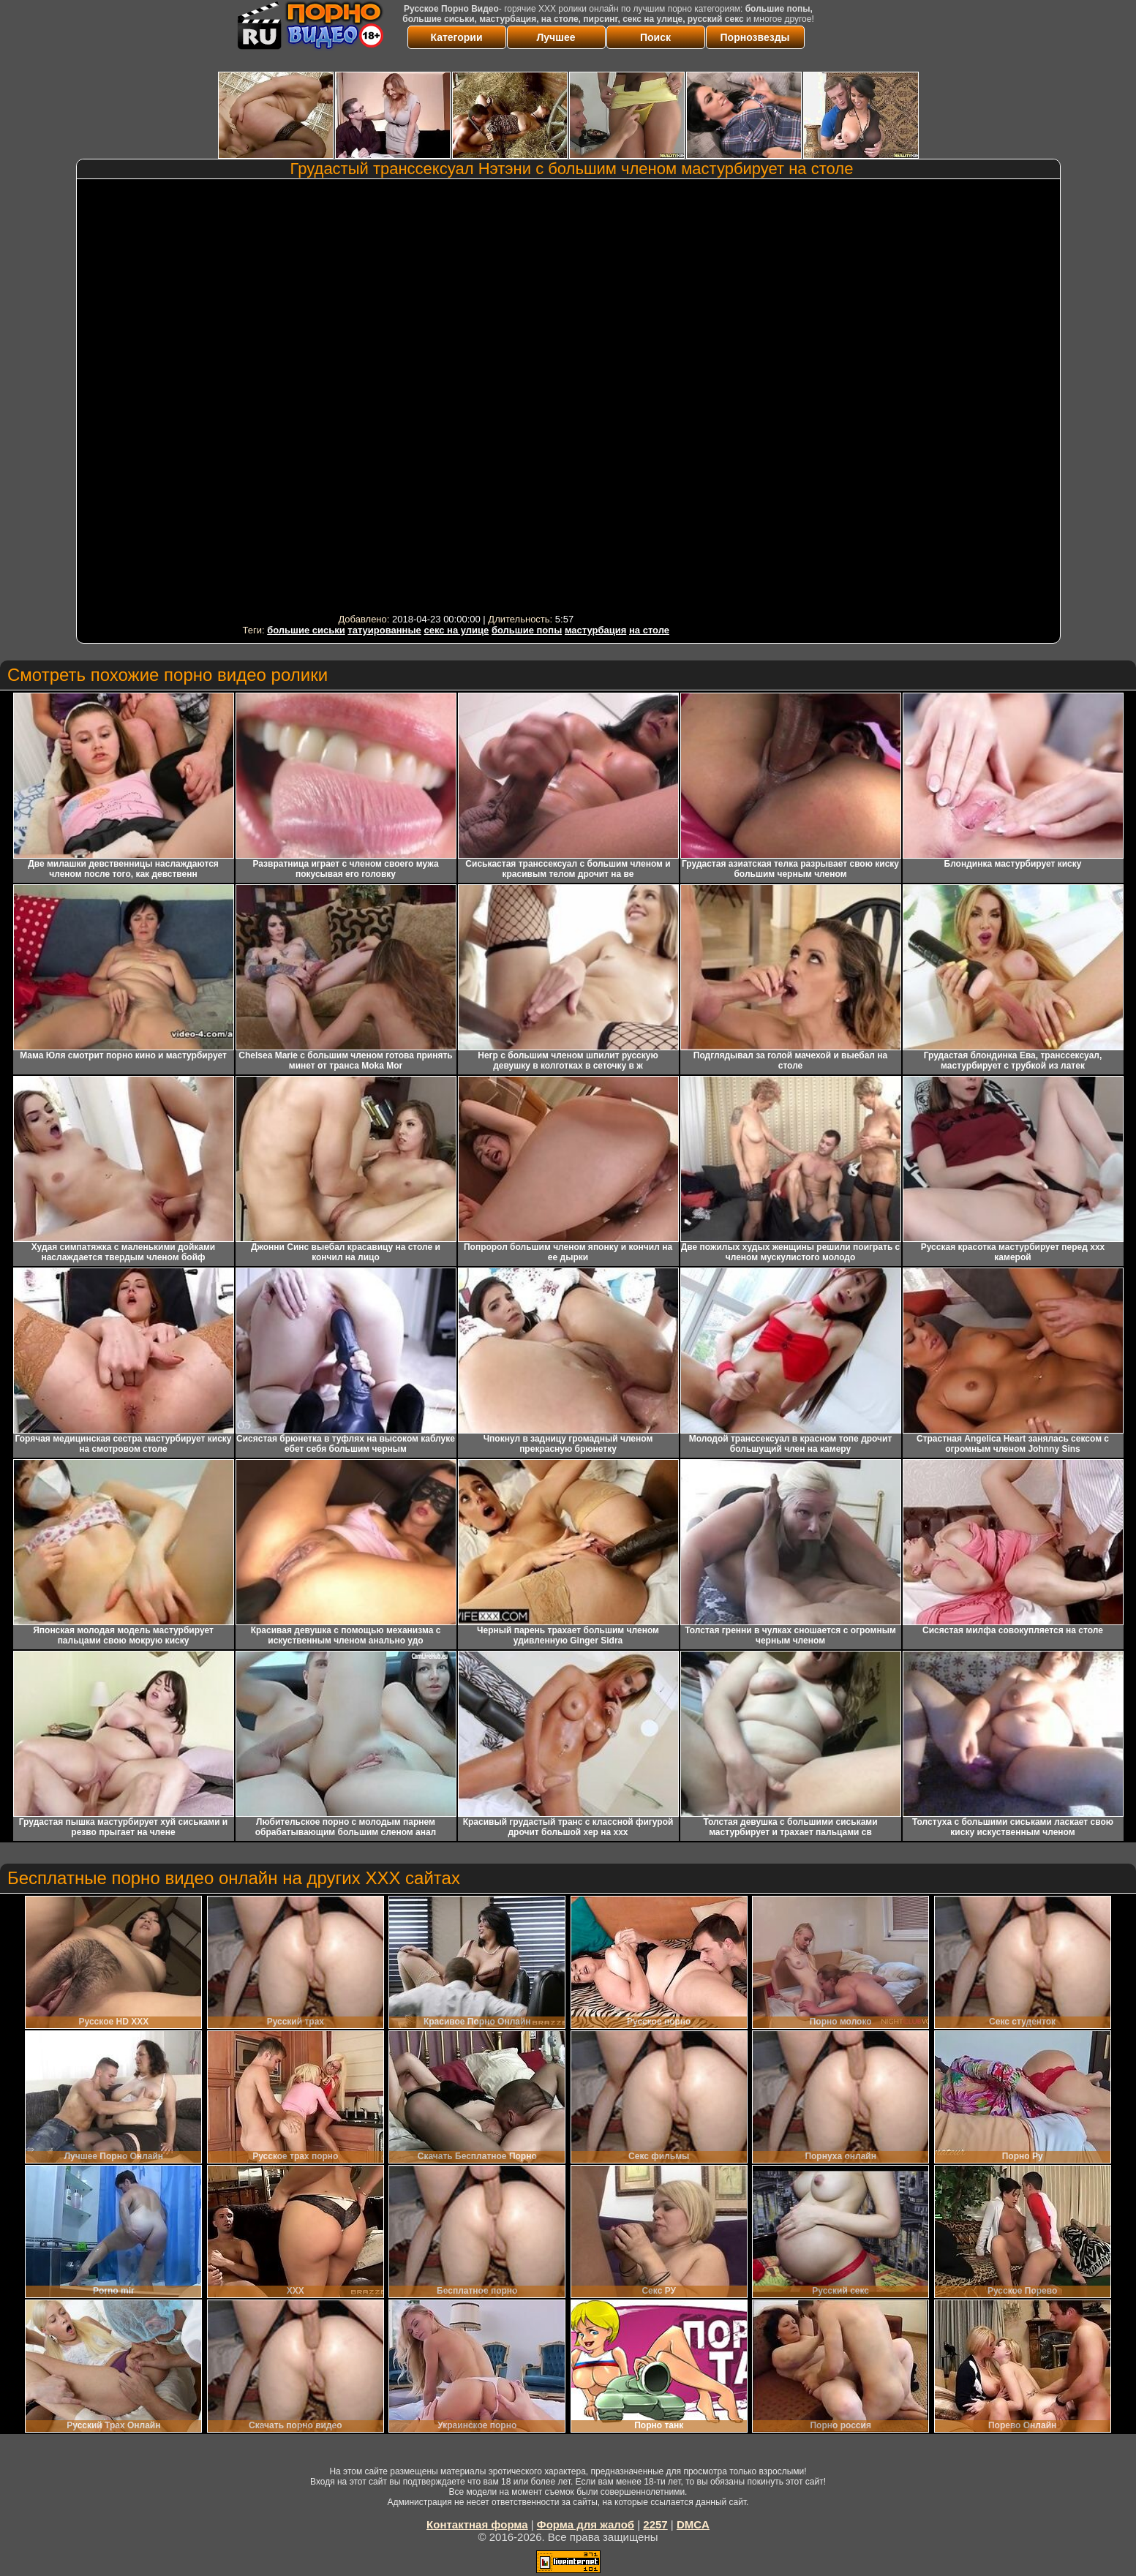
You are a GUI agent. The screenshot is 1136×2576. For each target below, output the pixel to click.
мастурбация (595, 630)
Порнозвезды (755, 37)
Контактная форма (477, 2524)
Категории (456, 37)
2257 (655, 2524)
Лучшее (556, 37)
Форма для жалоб (585, 2524)
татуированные (384, 630)
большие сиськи (306, 630)
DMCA (693, 2524)
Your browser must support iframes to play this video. (455, 396)
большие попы (527, 630)
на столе (649, 630)
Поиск (655, 37)
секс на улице (456, 630)
